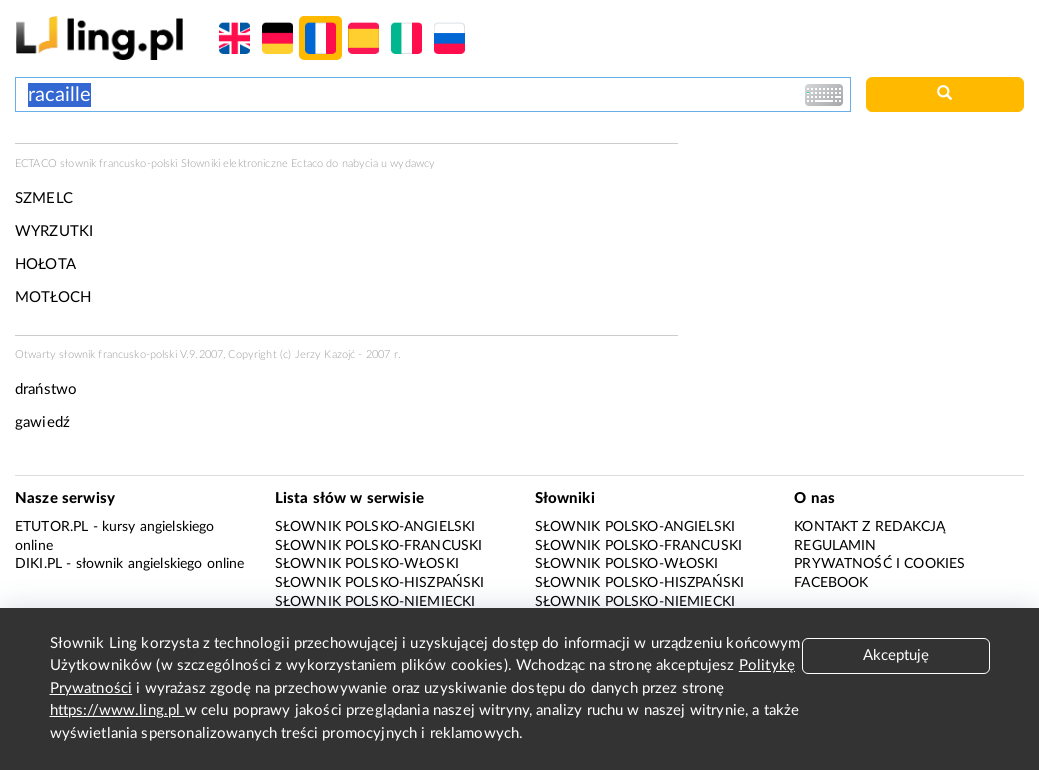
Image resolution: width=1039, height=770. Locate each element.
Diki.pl (38, 564)
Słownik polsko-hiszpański (380, 583)
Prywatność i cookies (879, 564)
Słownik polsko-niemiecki (375, 602)
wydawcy (412, 163)
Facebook (831, 583)
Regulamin (835, 546)
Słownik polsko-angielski (375, 527)
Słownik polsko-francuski (379, 546)
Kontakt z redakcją (869, 527)
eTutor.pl (51, 527)
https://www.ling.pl (117, 710)
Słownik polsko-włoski (367, 564)
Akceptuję (896, 655)
